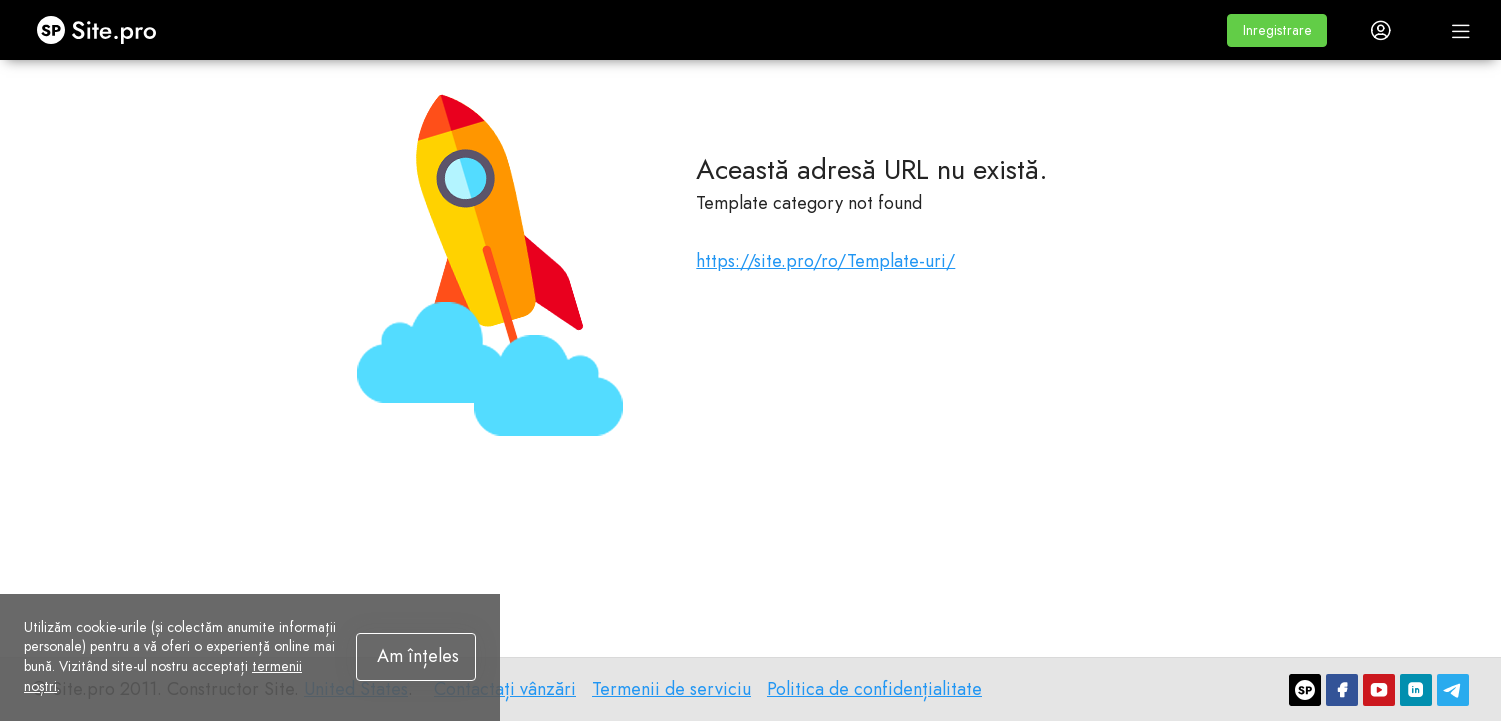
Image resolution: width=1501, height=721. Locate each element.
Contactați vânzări (505, 689)
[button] (1277, 30)
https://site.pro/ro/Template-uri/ (825, 261)
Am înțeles (418, 656)
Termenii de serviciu (671, 689)
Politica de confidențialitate (874, 689)
